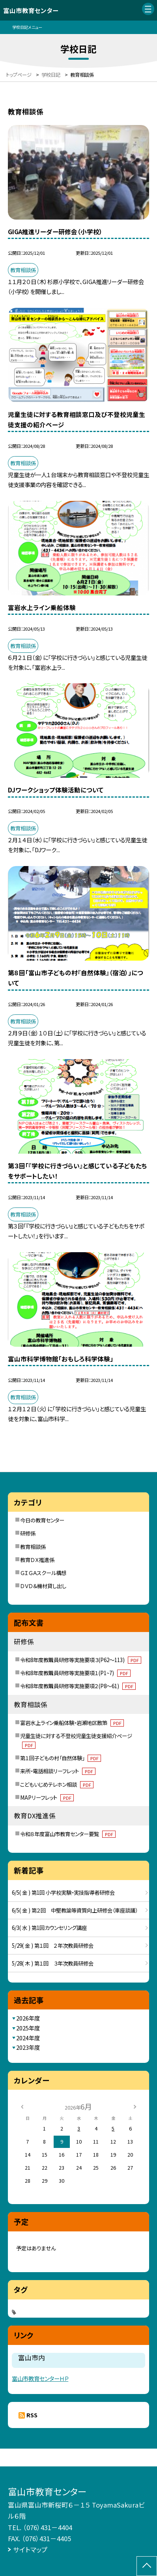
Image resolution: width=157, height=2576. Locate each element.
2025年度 (28, 2028)
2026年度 (28, 2018)
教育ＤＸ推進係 (37, 1560)
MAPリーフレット (47, 1797)
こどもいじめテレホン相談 (56, 1784)
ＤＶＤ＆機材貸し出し (43, 1586)
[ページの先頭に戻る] (147, 2566)
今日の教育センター (42, 1520)
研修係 (28, 1533)
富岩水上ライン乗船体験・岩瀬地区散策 (72, 1723)
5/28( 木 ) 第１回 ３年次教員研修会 (52, 1963)
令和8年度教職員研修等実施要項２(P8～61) (78, 1686)
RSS (31, 2415)
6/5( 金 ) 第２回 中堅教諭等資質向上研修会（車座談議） (75, 1910)
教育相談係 (33, 1547)
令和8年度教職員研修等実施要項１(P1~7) (75, 1673)
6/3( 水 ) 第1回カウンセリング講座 (49, 1928)
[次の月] (135, 2106)
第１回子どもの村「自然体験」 (60, 1758)
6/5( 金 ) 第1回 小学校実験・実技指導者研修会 (63, 1892)
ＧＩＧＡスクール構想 (43, 1573)
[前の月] (22, 2106)
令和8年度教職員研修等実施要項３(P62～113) (80, 1660)
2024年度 (28, 2038)
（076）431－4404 (47, 2527)
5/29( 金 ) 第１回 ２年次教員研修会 (52, 1945)
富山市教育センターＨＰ (40, 2378)
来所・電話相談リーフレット (57, 1771)
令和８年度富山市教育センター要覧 (68, 1834)
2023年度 (28, 2047)
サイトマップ (30, 2549)
